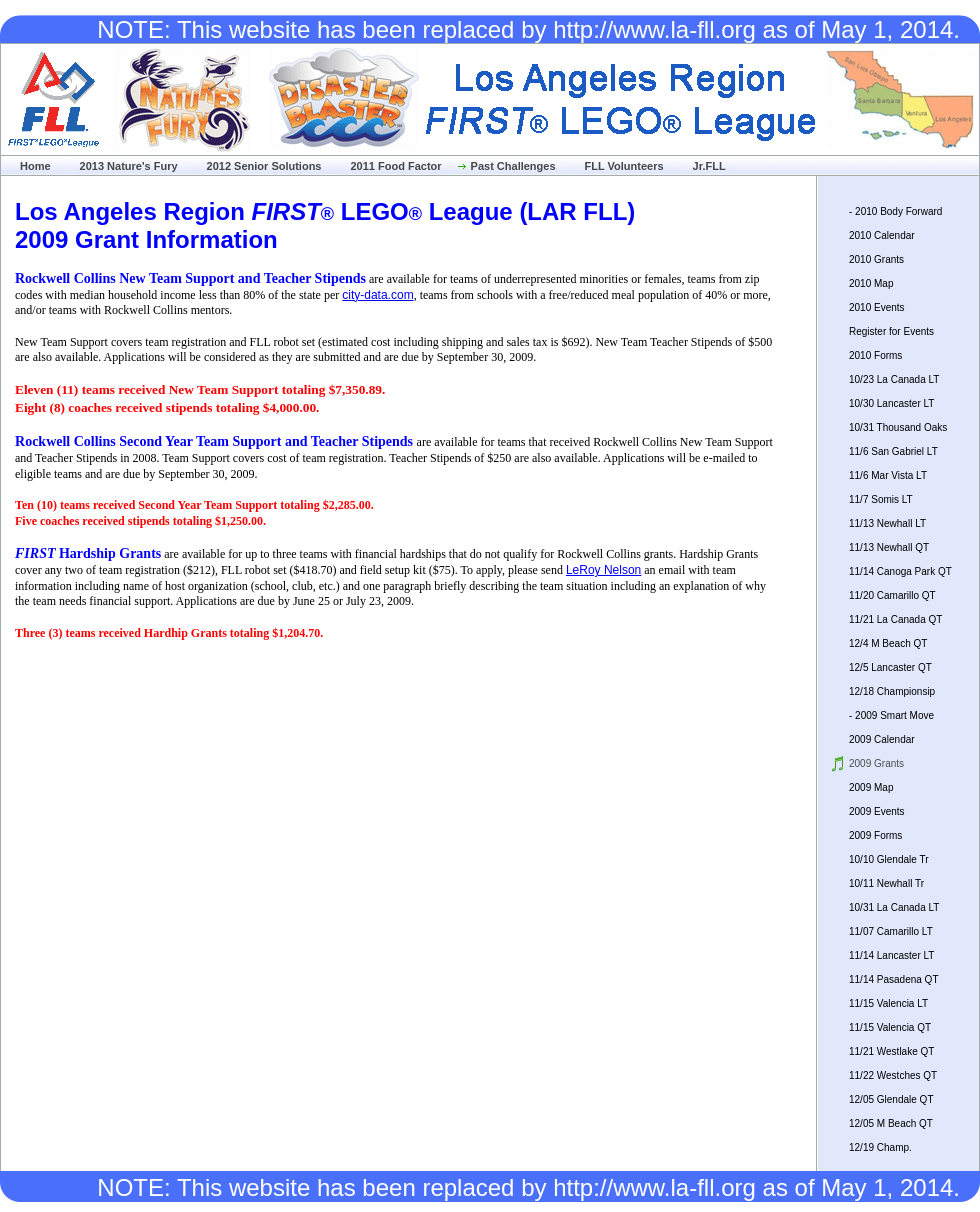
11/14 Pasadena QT (894, 979)
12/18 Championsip (892, 691)
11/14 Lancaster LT (891, 955)
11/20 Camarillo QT (892, 595)
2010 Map (871, 283)
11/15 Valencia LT (888, 1003)
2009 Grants (876, 763)
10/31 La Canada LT (894, 907)
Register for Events (891, 331)
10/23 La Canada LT (894, 379)
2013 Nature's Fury (129, 166)
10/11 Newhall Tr (886, 883)
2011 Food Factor (395, 166)
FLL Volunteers (624, 166)
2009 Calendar (882, 739)
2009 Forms (875, 835)
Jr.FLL (709, 166)
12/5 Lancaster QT (890, 667)
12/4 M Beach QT (888, 643)
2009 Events (877, 811)
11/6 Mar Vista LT (888, 475)
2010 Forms (875, 355)
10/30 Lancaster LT (891, 403)
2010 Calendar (882, 235)
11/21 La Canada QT (895, 619)
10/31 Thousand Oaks (898, 427)
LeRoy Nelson (603, 570)
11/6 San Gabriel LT (893, 451)
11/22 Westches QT (893, 1075)
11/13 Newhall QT (889, 547)
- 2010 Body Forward (895, 211)
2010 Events (877, 307)
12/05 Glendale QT (891, 1099)
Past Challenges (513, 166)
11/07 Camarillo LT (891, 931)
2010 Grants (876, 259)
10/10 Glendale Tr (889, 859)
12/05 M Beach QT (891, 1123)
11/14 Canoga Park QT (900, 571)
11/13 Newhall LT (887, 523)
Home (35, 166)
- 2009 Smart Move (891, 715)
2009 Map (871, 787)
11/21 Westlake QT (891, 1051)
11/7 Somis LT (881, 499)
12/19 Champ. (880, 1147)
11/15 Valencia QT (890, 1027)
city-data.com (377, 295)
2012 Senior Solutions (264, 166)
